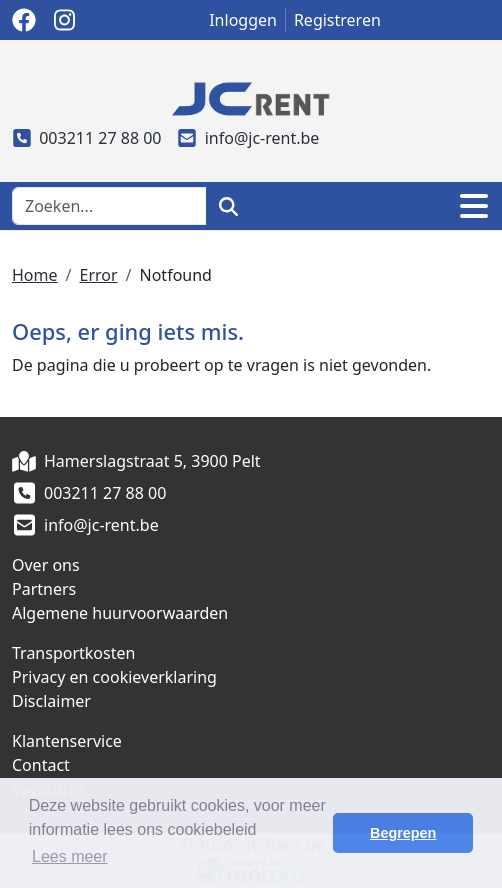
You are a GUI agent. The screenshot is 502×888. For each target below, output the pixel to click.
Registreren (337, 20)
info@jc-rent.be (249, 138)
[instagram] (64, 20)
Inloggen (243, 20)
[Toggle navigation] (474, 206)
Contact (41, 765)
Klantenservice (67, 741)
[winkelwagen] (418, 206)
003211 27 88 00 (87, 138)
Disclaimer (51, 701)
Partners (44, 589)
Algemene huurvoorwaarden (120, 613)
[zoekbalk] (109, 206)
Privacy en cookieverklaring (114, 677)
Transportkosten (73, 653)
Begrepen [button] (403, 833)
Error (98, 275)
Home (35, 275)
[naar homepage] (251, 97)
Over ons (46, 565)
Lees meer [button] (70, 856)
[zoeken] (228, 206)
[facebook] (24, 20)
